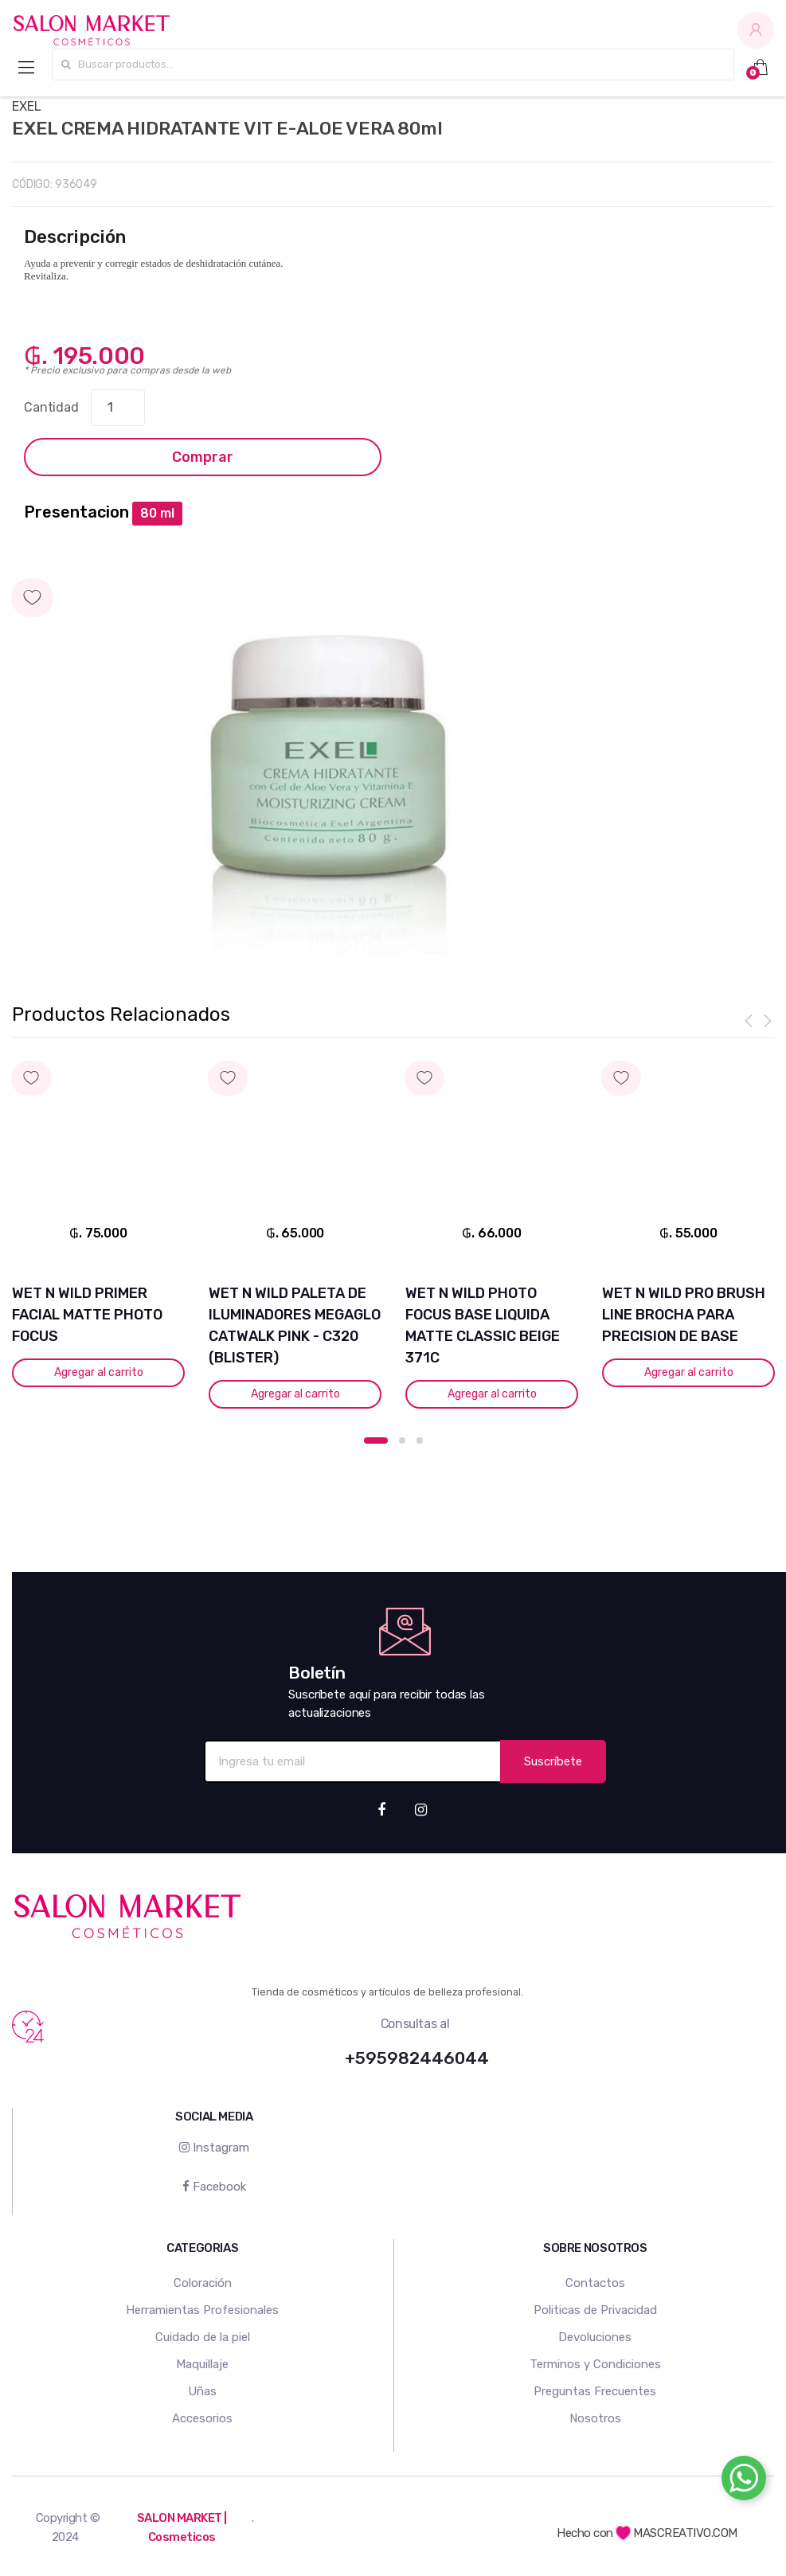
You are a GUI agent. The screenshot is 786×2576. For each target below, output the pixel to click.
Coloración (203, 2283)
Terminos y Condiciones (595, 2364)
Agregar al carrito (97, 1372)
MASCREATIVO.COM (676, 2533)
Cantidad (51, 407)
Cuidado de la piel (202, 2337)
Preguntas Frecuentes (595, 2391)
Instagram (214, 2147)
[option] (329, 771)
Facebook (214, 2186)
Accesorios (202, 2418)
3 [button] (419, 1440)
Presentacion (76, 512)
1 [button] (376, 1440)
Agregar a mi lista (393, 582)
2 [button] (402, 1440)
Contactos (595, 2283)
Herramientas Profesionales (202, 2310)
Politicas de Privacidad (595, 2310)
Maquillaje (202, 2364)
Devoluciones (595, 2337)
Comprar (202, 457)
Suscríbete (553, 1761)
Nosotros (595, 2418)
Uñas (202, 2391)
